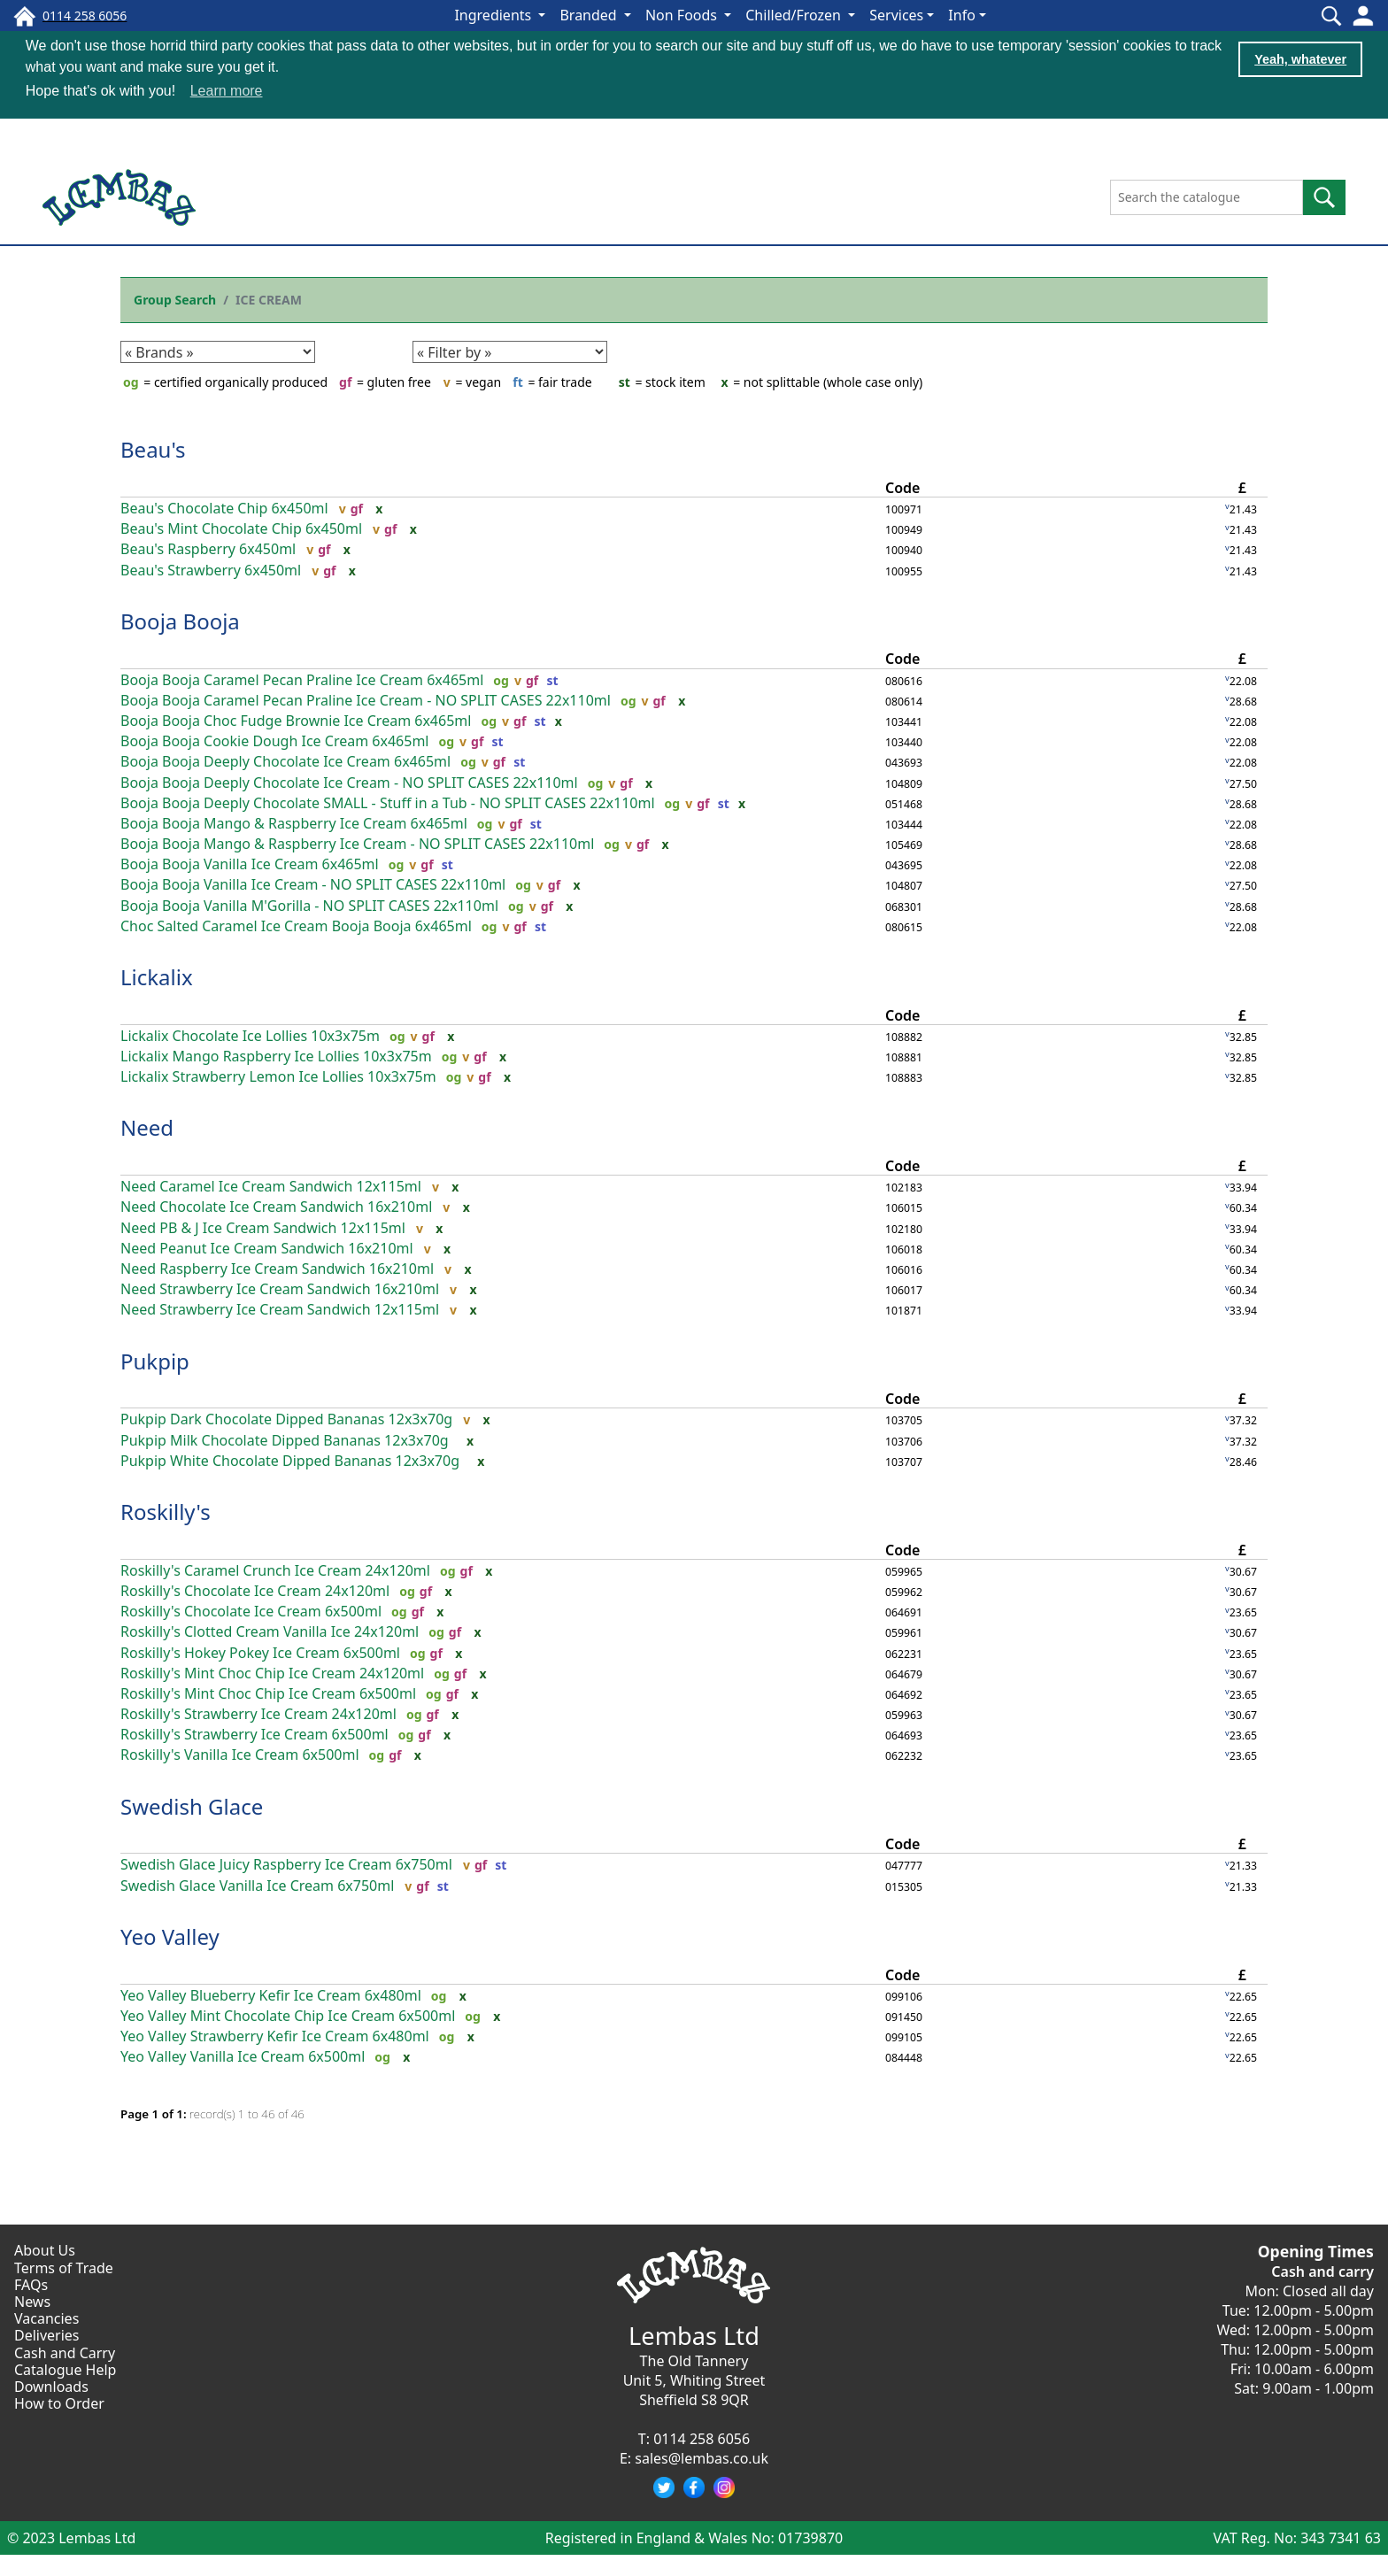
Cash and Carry (64, 2353)
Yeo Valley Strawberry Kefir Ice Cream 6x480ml (274, 2036)
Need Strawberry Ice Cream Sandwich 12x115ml (279, 1309)
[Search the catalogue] (1206, 197)
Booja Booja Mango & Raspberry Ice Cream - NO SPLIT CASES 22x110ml (357, 844)
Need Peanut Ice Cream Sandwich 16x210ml (266, 1248)
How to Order (59, 2403)
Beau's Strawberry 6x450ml (210, 570)
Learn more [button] (226, 90)
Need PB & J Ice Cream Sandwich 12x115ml (262, 1228)
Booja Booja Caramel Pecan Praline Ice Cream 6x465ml (301, 680)
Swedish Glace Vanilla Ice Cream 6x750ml (257, 1886)
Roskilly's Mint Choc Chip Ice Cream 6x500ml (268, 1693)
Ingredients (494, 15)
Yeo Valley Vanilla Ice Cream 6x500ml (242, 2056)
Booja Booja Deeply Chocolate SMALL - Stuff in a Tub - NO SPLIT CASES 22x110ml (387, 803)
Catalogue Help (65, 2369)
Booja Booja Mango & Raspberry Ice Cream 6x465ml (293, 823)
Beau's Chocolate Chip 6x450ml (224, 508)
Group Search (175, 299)
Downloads (51, 2386)
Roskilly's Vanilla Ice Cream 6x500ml (239, 1755)
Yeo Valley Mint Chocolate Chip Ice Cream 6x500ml (287, 2016)
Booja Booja (180, 621)
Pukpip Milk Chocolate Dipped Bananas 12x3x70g (284, 1440)
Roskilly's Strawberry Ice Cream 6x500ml (254, 1734)
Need (147, 1127)
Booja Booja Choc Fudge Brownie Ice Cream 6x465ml (295, 721)
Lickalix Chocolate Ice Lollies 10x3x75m (250, 1036)
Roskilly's (165, 1511)
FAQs (31, 2284)
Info (961, 15)
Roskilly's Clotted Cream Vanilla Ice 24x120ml (269, 1631)
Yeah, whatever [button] (1300, 59)
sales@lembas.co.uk (701, 2458)
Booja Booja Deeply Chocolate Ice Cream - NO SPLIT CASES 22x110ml (349, 783)
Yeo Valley (170, 1936)
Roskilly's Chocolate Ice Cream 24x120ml (254, 1591)
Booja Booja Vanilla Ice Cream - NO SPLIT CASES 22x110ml (312, 884)
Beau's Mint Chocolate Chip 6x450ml (241, 529)
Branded (589, 15)
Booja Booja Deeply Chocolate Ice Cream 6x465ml (285, 761)
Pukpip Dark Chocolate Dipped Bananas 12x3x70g (286, 1419)
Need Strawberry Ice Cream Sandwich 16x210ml (279, 1289)
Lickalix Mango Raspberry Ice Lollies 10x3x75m (276, 1056)
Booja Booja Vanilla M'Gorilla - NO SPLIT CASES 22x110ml (309, 906)
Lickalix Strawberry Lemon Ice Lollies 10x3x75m (278, 1076)
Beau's (153, 449)
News (32, 2301)
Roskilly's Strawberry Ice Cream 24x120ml (258, 1714)
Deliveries (47, 2335)
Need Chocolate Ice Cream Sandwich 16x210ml (276, 1207)
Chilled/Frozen (794, 15)
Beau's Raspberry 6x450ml (208, 549)
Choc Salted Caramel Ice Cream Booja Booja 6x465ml (296, 926)
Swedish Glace (191, 1806)
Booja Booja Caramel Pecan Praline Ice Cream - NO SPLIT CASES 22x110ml (365, 700)
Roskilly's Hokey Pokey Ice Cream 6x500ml (260, 1653)
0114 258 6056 (701, 2439)
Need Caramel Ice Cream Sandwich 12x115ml (270, 1186)
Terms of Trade (63, 2268)
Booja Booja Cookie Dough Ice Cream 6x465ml (274, 741)
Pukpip (154, 1361)
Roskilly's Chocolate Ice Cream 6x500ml (251, 1611)
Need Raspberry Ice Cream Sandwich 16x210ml (277, 1269)
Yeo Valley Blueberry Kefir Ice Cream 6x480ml (270, 1995)
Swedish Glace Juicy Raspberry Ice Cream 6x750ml (286, 1864)
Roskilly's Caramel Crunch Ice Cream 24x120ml (275, 1570)
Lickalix (156, 976)
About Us (44, 2250)
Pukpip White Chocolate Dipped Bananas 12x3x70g (289, 1461)
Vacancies (46, 2318)
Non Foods (683, 15)
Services (896, 15)
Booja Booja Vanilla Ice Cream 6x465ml (249, 864)
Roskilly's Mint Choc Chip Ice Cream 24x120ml (272, 1673)
